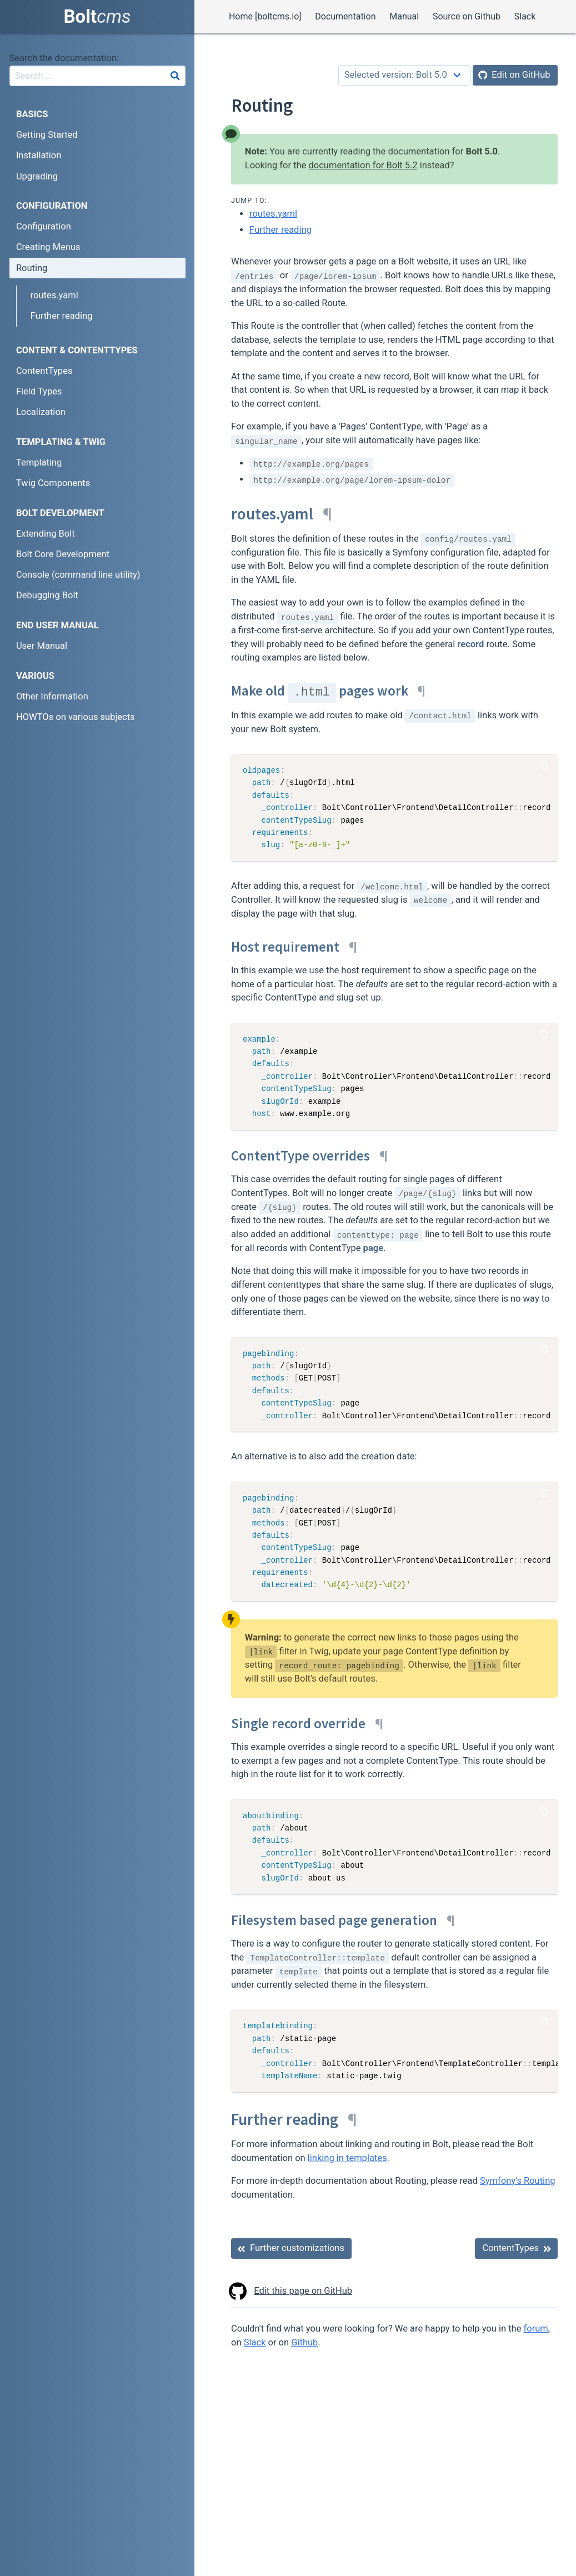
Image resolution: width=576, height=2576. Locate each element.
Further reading (280, 229)
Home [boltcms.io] (265, 16)
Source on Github (466, 16)
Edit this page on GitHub (291, 2291)
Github (304, 2342)
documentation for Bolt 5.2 (362, 165)
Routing (31, 268)
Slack (525, 16)
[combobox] (97, 76)
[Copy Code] (544, 765)
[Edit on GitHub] (515, 75)
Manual (404, 16)
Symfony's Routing (517, 2180)
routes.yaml (273, 213)
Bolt (97, 16)
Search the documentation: (64, 58)
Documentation (345, 16)
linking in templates (347, 2158)
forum (536, 2328)
